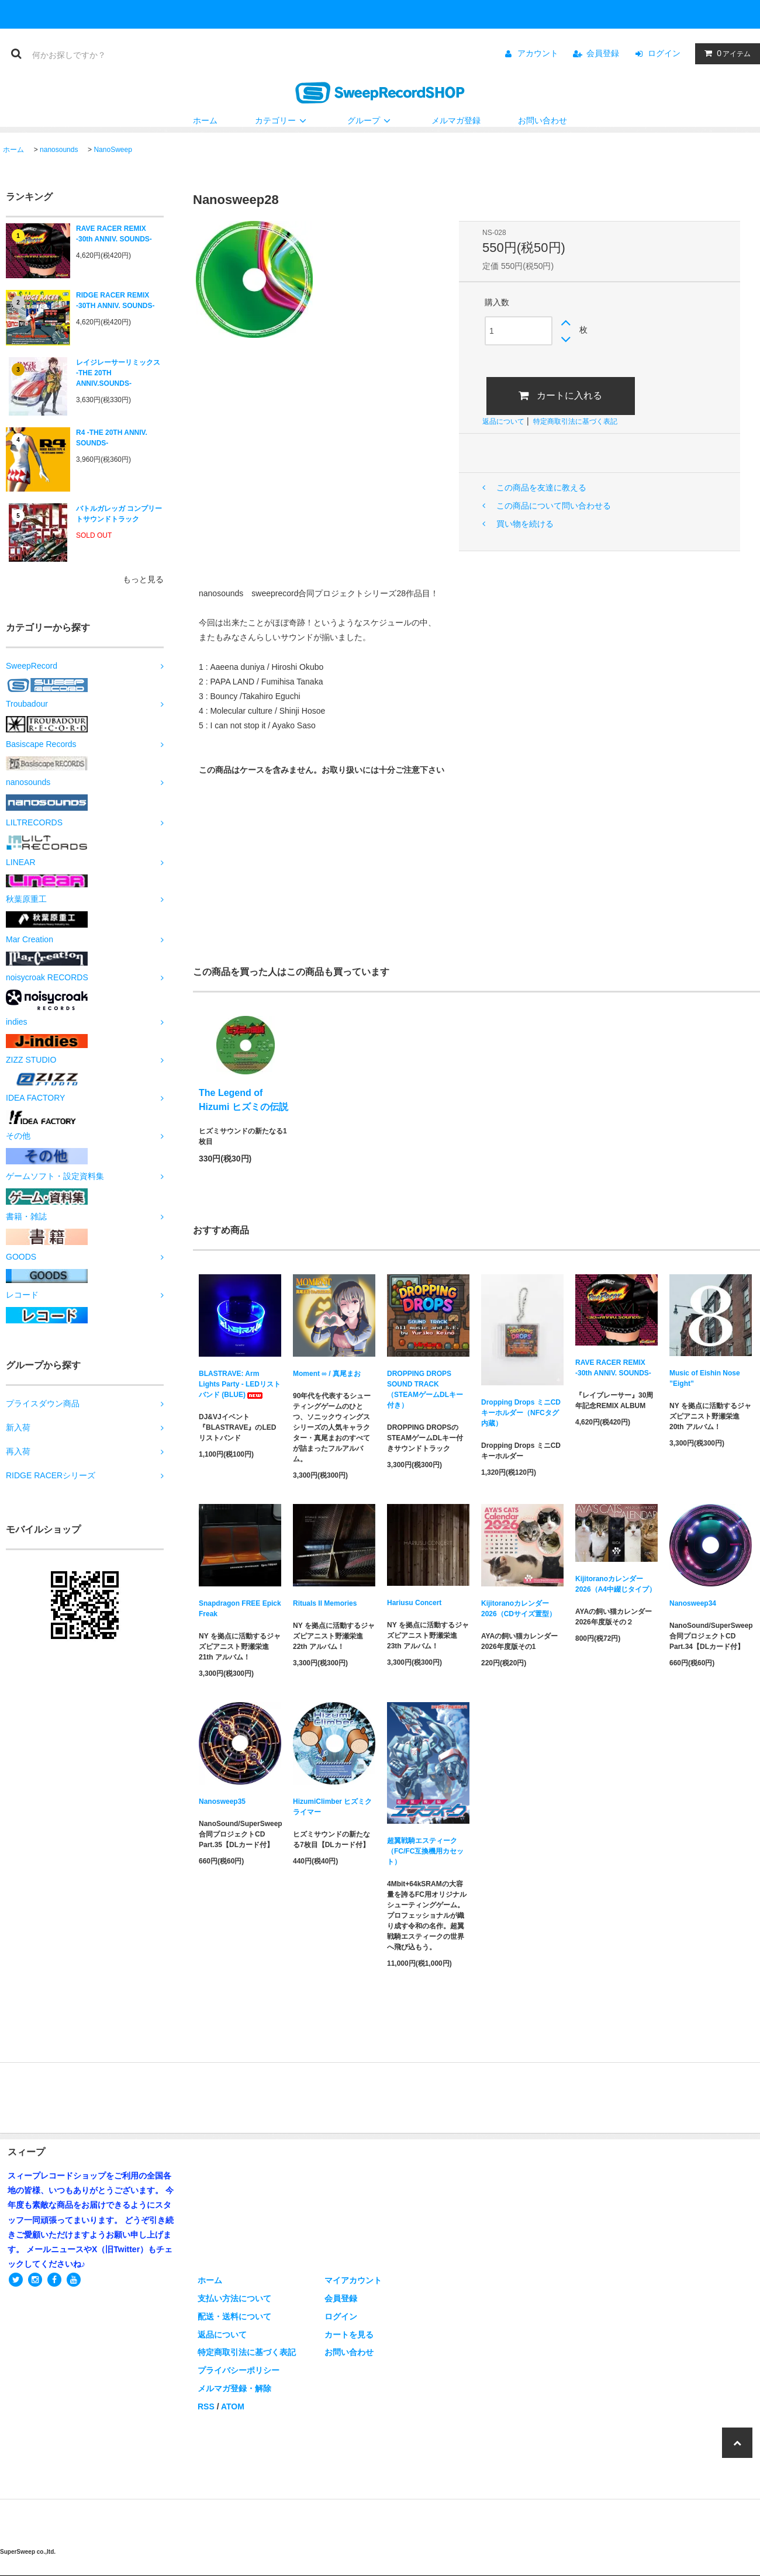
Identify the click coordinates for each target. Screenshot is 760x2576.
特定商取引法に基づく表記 (575, 421)
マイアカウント (353, 2280)
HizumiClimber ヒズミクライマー (332, 1806)
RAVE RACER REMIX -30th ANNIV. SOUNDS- (114, 233)
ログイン (664, 53)
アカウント (537, 53)
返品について (503, 421)
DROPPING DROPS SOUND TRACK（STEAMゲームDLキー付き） (425, 1389)
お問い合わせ (542, 120)
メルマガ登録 (456, 120)
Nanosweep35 (222, 1801)
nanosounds (59, 150)
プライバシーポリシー (238, 2370)
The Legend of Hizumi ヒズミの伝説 (243, 1100)
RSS (206, 2406)
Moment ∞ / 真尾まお (327, 1374)
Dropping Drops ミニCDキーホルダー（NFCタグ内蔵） (521, 1412)
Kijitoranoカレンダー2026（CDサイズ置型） (518, 1608)
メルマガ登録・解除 (234, 2388)
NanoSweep (113, 150)
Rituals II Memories (325, 1603)
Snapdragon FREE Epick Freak (240, 1608)
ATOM (232, 2406)
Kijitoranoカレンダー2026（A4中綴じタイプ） (615, 1584)
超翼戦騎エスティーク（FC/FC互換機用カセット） (425, 1851)
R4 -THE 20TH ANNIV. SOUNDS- (111, 437)
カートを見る (349, 2334)
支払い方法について (234, 2298)
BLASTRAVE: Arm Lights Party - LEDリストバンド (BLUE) (240, 1384)
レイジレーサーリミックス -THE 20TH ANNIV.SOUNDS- (118, 373)
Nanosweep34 (692, 1603)
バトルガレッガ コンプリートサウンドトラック (119, 513)
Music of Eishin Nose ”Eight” (704, 1378)
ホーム (205, 120)
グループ (370, 120)
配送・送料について (234, 2316)
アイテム (725, 53)
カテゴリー (282, 120)
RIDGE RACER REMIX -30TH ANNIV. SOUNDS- (115, 300)
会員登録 (602, 53)
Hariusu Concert (414, 1603)
